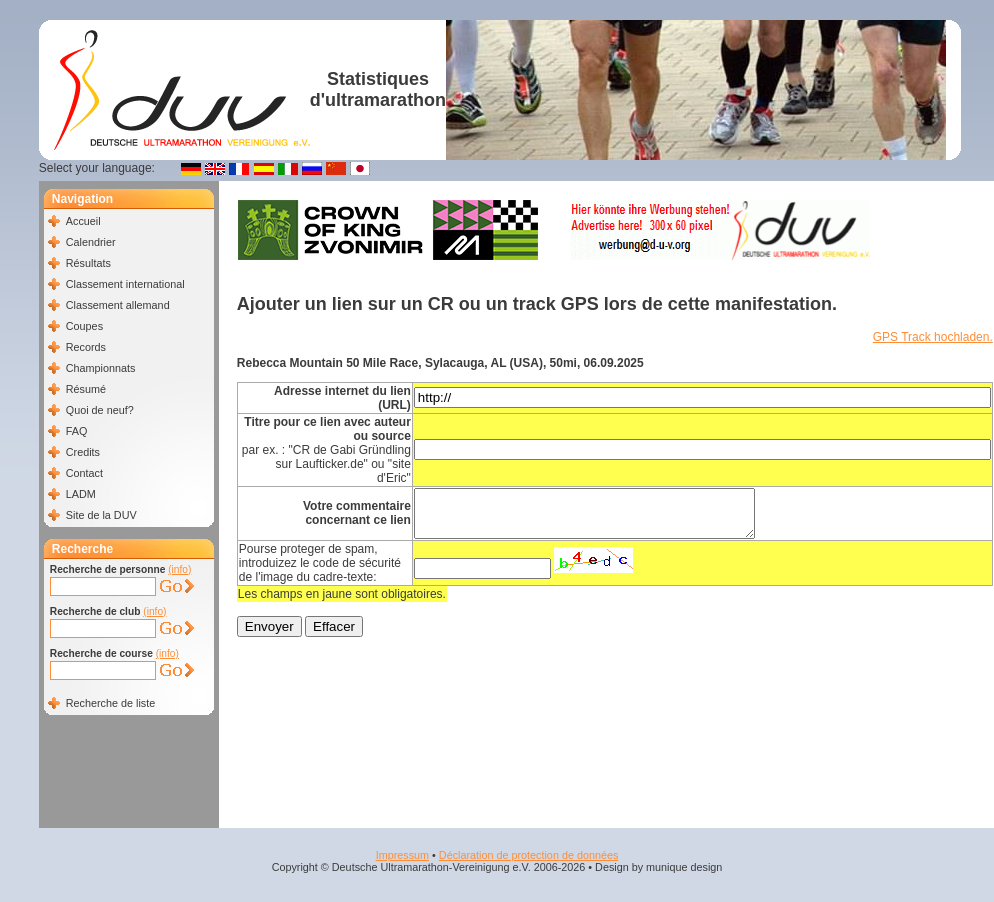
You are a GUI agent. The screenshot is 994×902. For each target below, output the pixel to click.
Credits (83, 452)
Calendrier (91, 242)
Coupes (84, 326)
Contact (84, 473)
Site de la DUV (101, 515)
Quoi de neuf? (100, 410)
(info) (179, 569)
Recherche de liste (110, 703)
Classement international (125, 284)
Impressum (402, 855)
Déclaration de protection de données (528, 855)
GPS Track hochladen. (933, 337)
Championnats (101, 368)
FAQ (77, 431)
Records (86, 347)
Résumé (86, 389)
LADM (81, 494)
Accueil (83, 221)
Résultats (88, 263)
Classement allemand (118, 305)
